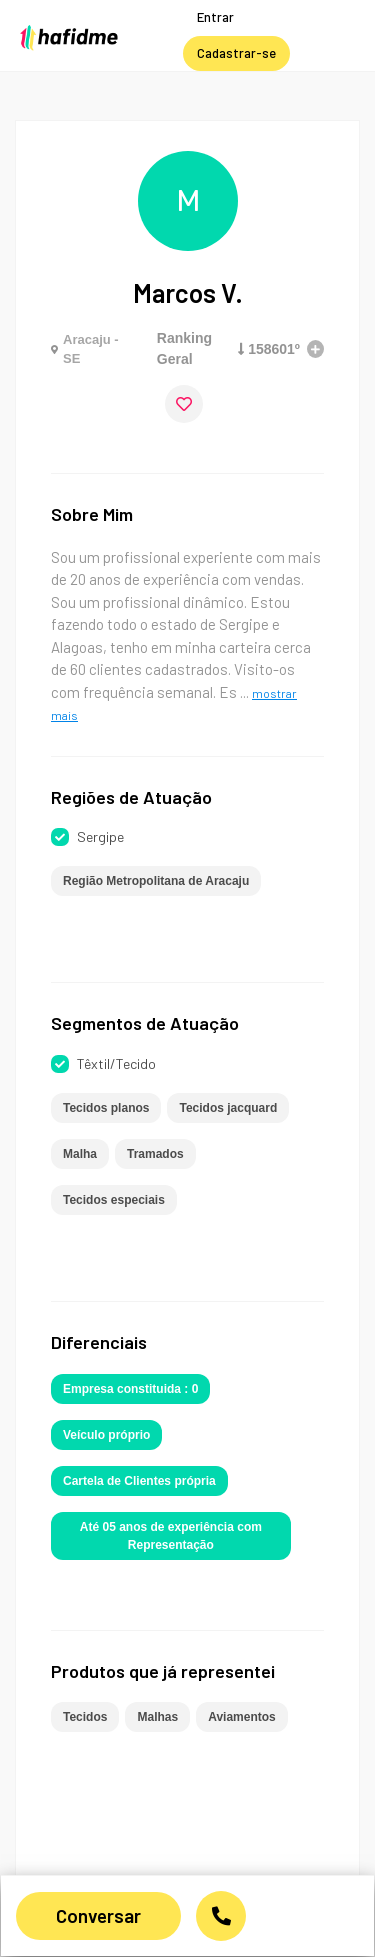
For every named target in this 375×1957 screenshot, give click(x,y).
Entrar (215, 17)
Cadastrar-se (236, 53)
